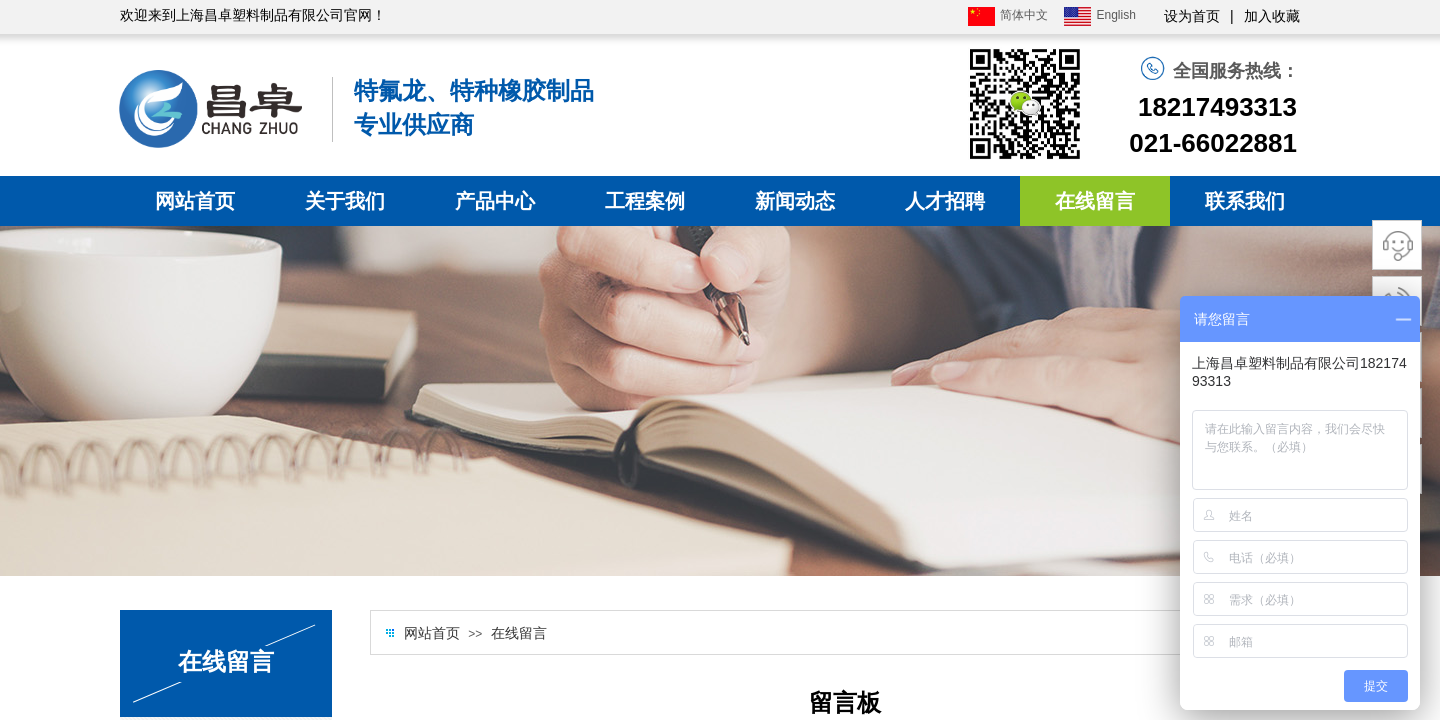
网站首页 (195, 201)
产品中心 (495, 201)
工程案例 (645, 201)
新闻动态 (795, 201)
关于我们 (345, 201)
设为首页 (1192, 16)
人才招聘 (945, 201)
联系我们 (1245, 201)
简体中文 (1008, 16)
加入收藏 (1272, 16)
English (1099, 16)
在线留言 (1095, 201)
